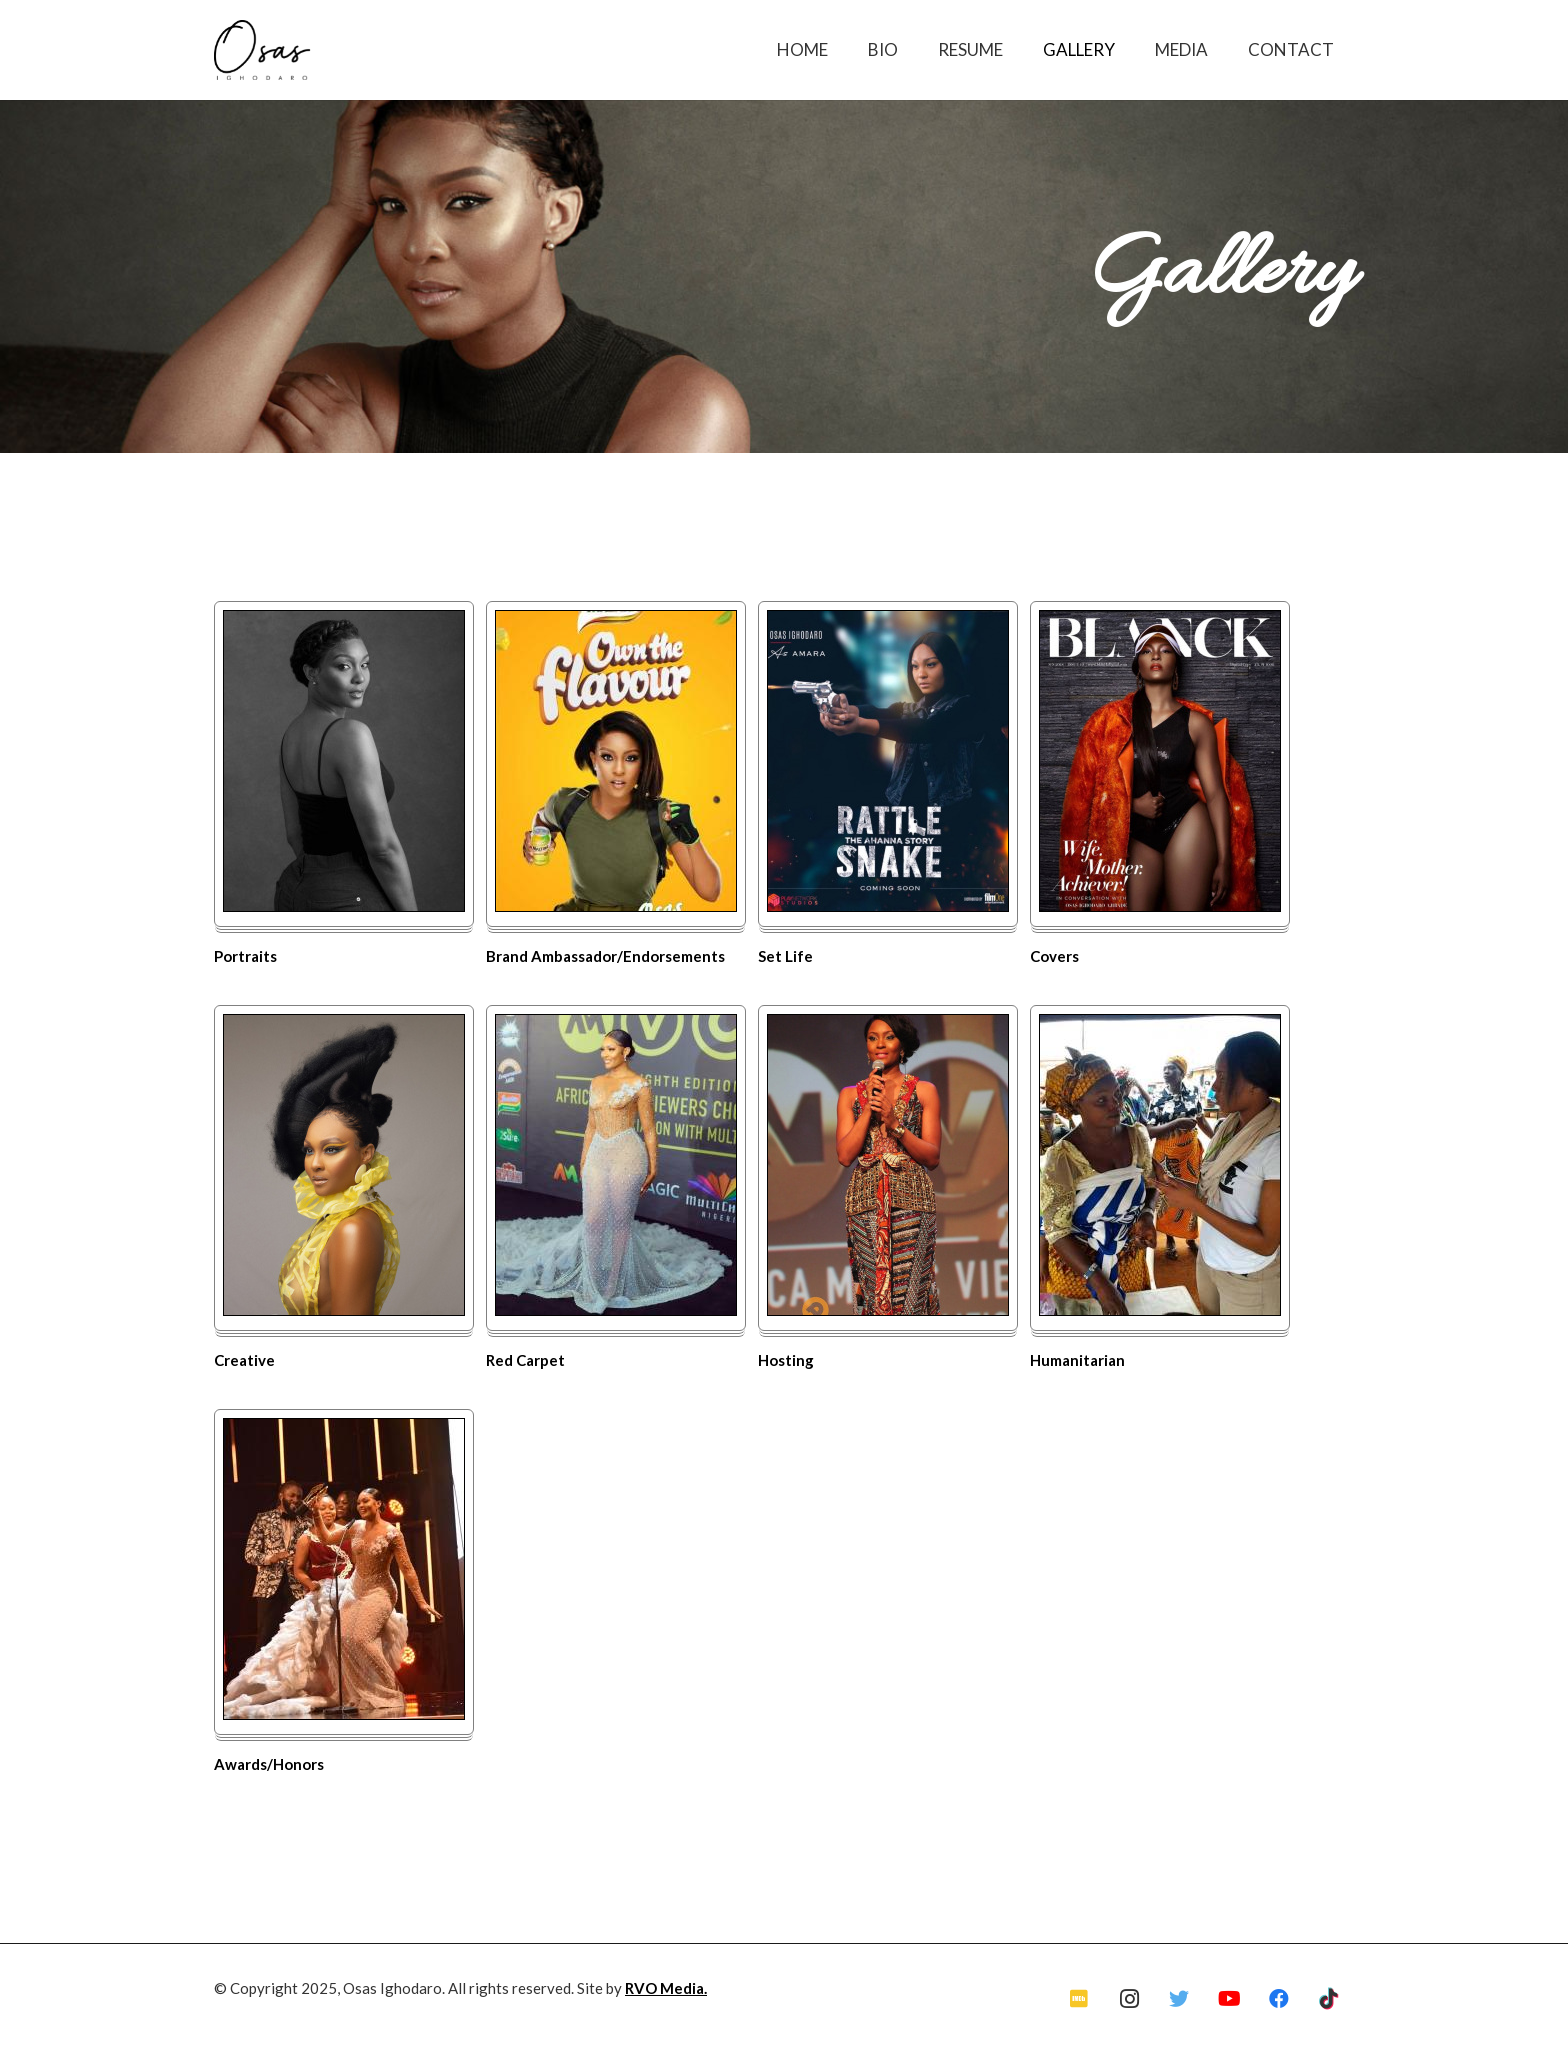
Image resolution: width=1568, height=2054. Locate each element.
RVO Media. (666, 1988)
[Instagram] (1129, 1999)
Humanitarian (1077, 1360)
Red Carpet (525, 1360)
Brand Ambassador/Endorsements (605, 956)
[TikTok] (1329, 1999)
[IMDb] (1079, 1999)
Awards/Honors (269, 1764)
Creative (244, 1360)
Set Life (785, 956)
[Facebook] (1279, 1999)
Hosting (786, 1360)
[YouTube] (1229, 1999)
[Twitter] (1179, 1999)
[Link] (262, 50)
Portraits (245, 956)
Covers (1054, 956)
